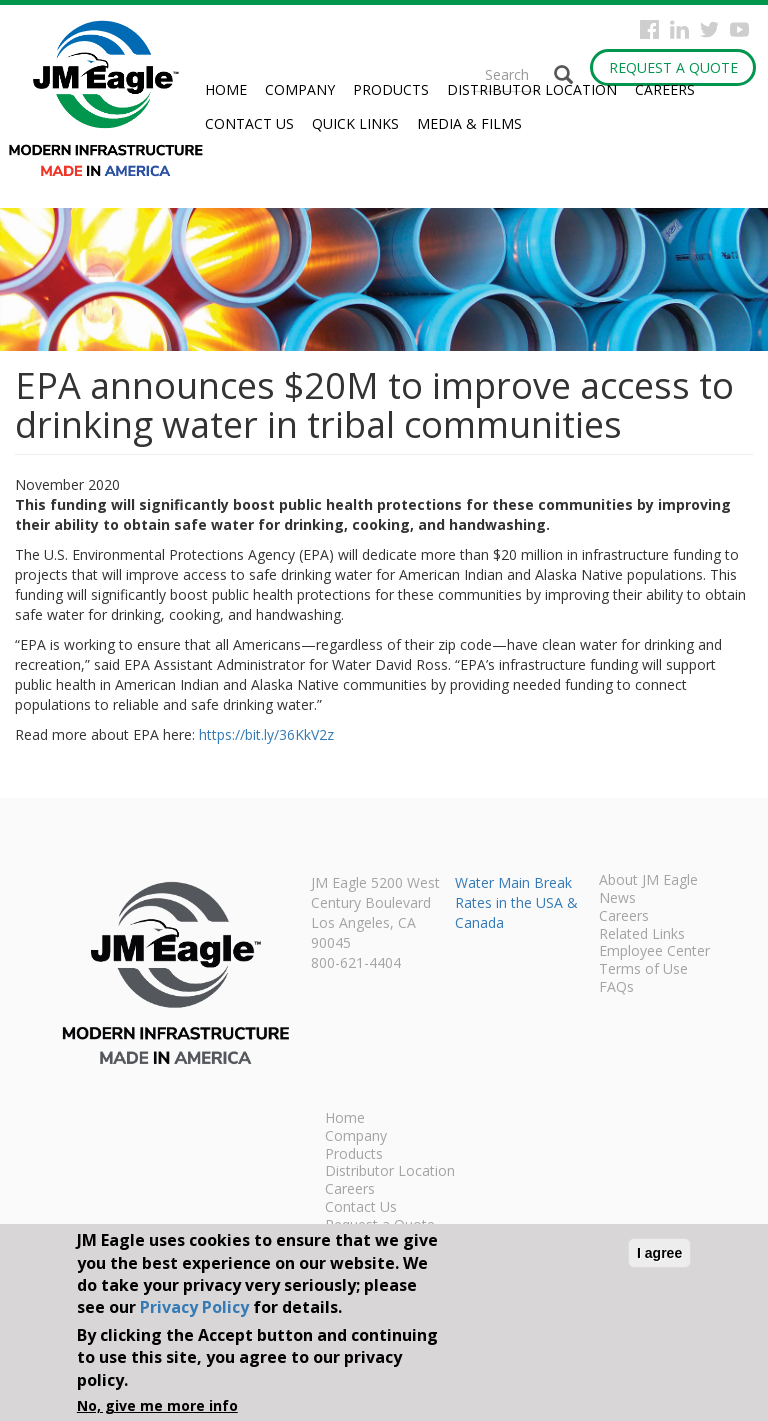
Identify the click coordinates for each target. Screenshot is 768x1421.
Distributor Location (532, 89)
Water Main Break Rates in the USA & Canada (516, 902)
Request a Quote (673, 67)
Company (300, 89)
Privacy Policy (194, 1307)
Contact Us (249, 123)
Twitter (709, 29)
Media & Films (469, 123)
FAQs (616, 988)
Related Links (642, 935)
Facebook (649, 29)
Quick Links (355, 123)
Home (226, 89)
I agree (659, 1253)
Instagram (679, 29)
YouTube (739, 29)
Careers (665, 89)
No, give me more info (157, 1405)
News (617, 899)
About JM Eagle (648, 881)
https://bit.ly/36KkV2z (266, 734)
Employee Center (654, 952)
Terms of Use (643, 970)
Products (391, 89)
